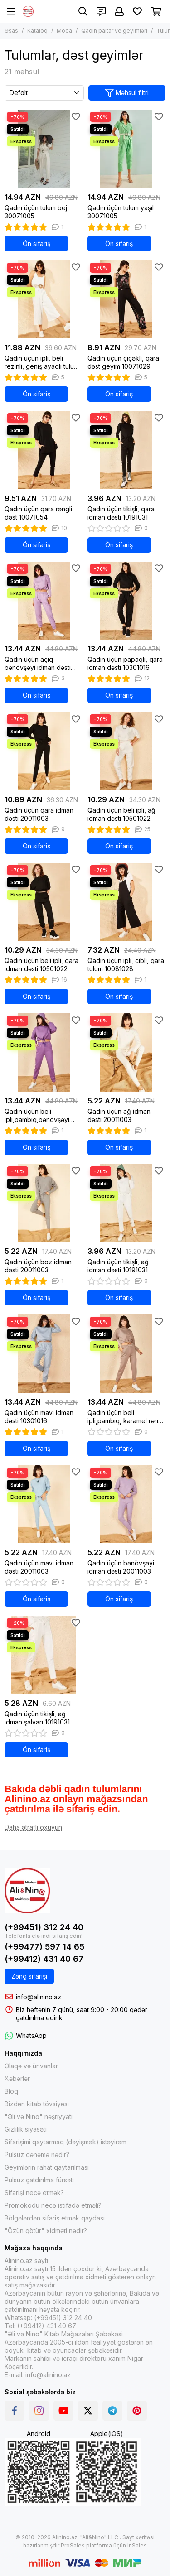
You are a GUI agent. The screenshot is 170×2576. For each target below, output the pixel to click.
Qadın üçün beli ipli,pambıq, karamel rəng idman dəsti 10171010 (124, 1417)
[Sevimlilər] (137, 11)
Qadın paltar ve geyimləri (114, 30)
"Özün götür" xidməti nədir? (46, 2230)
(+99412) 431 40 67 (44, 1959)
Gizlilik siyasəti (26, 2129)
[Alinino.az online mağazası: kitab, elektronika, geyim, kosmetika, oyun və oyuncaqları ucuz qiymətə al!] (28, 11)
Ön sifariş (36, 243)
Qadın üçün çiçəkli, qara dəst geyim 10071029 (123, 362)
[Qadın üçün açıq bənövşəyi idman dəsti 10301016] (44, 601)
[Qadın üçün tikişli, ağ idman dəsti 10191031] (126, 1203)
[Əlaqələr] (101, 11)
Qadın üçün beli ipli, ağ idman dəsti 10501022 (121, 814)
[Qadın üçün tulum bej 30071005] (44, 149)
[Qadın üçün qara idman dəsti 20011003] (44, 751)
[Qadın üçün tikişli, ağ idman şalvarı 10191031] (44, 1655)
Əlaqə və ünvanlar (31, 2066)
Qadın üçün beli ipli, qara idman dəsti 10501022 (41, 965)
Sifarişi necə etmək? (34, 2192)
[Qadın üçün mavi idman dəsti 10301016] (44, 1353)
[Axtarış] (83, 11)
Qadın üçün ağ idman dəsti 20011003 (119, 1115)
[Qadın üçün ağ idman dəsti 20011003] (126, 1052)
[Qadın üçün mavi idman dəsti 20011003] (44, 1504)
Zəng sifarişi (29, 1976)
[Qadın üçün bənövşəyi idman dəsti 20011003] (126, 1504)
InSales (137, 2545)
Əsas (11, 30)
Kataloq (37, 30)
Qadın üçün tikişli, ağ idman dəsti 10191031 (118, 1266)
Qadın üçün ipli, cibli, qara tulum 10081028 (125, 965)
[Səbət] (156, 11)
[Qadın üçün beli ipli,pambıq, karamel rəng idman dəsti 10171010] (126, 1353)
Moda (64, 30)
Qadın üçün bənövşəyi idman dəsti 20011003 (120, 1567)
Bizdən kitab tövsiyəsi (37, 2104)
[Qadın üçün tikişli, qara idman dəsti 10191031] (126, 450)
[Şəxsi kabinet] (119, 11)
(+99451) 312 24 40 (44, 1927)
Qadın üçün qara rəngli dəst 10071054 (38, 513)
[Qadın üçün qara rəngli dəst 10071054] (44, 450)
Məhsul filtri (127, 93)
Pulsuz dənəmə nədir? (37, 2154)
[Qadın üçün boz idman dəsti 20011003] (44, 1203)
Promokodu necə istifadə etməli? (53, 2205)
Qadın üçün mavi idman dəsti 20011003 (39, 1567)
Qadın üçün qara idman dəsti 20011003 (39, 814)
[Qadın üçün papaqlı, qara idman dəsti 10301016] (126, 601)
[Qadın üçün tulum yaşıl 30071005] (126, 149)
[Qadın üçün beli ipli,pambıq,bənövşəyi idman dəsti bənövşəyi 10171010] (44, 1052)
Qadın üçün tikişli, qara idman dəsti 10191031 (121, 513)
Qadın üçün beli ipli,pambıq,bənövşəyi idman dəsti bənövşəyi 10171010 (38, 1115)
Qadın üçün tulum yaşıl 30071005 (120, 212)
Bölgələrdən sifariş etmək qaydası (55, 2218)
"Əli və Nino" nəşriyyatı (39, 2116)
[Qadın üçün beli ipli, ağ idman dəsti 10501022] (126, 751)
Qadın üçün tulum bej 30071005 (36, 212)
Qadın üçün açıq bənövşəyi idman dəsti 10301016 (38, 663)
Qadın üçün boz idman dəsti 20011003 (38, 1266)
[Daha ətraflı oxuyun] (33, 1827)
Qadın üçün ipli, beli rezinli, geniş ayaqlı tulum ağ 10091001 (42, 362)
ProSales (73, 2545)
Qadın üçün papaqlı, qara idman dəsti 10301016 (125, 663)
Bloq (11, 2091)
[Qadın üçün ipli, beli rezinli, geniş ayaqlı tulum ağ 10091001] (44, 299)
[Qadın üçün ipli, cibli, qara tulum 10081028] (126, 902)
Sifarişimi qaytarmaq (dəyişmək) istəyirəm (65, 2142)
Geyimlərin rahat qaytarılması (47, 2167)
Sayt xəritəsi (138, 2537)
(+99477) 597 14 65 (44, 1946)
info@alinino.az (38, 1997)
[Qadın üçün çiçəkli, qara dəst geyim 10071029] (126, 299)
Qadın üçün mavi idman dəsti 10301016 (39, 1417)
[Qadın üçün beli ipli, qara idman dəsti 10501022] (44, 902)
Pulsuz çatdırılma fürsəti (39, 2180)
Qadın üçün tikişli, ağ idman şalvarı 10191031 (37, 1718)
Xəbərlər (17, 2078)
